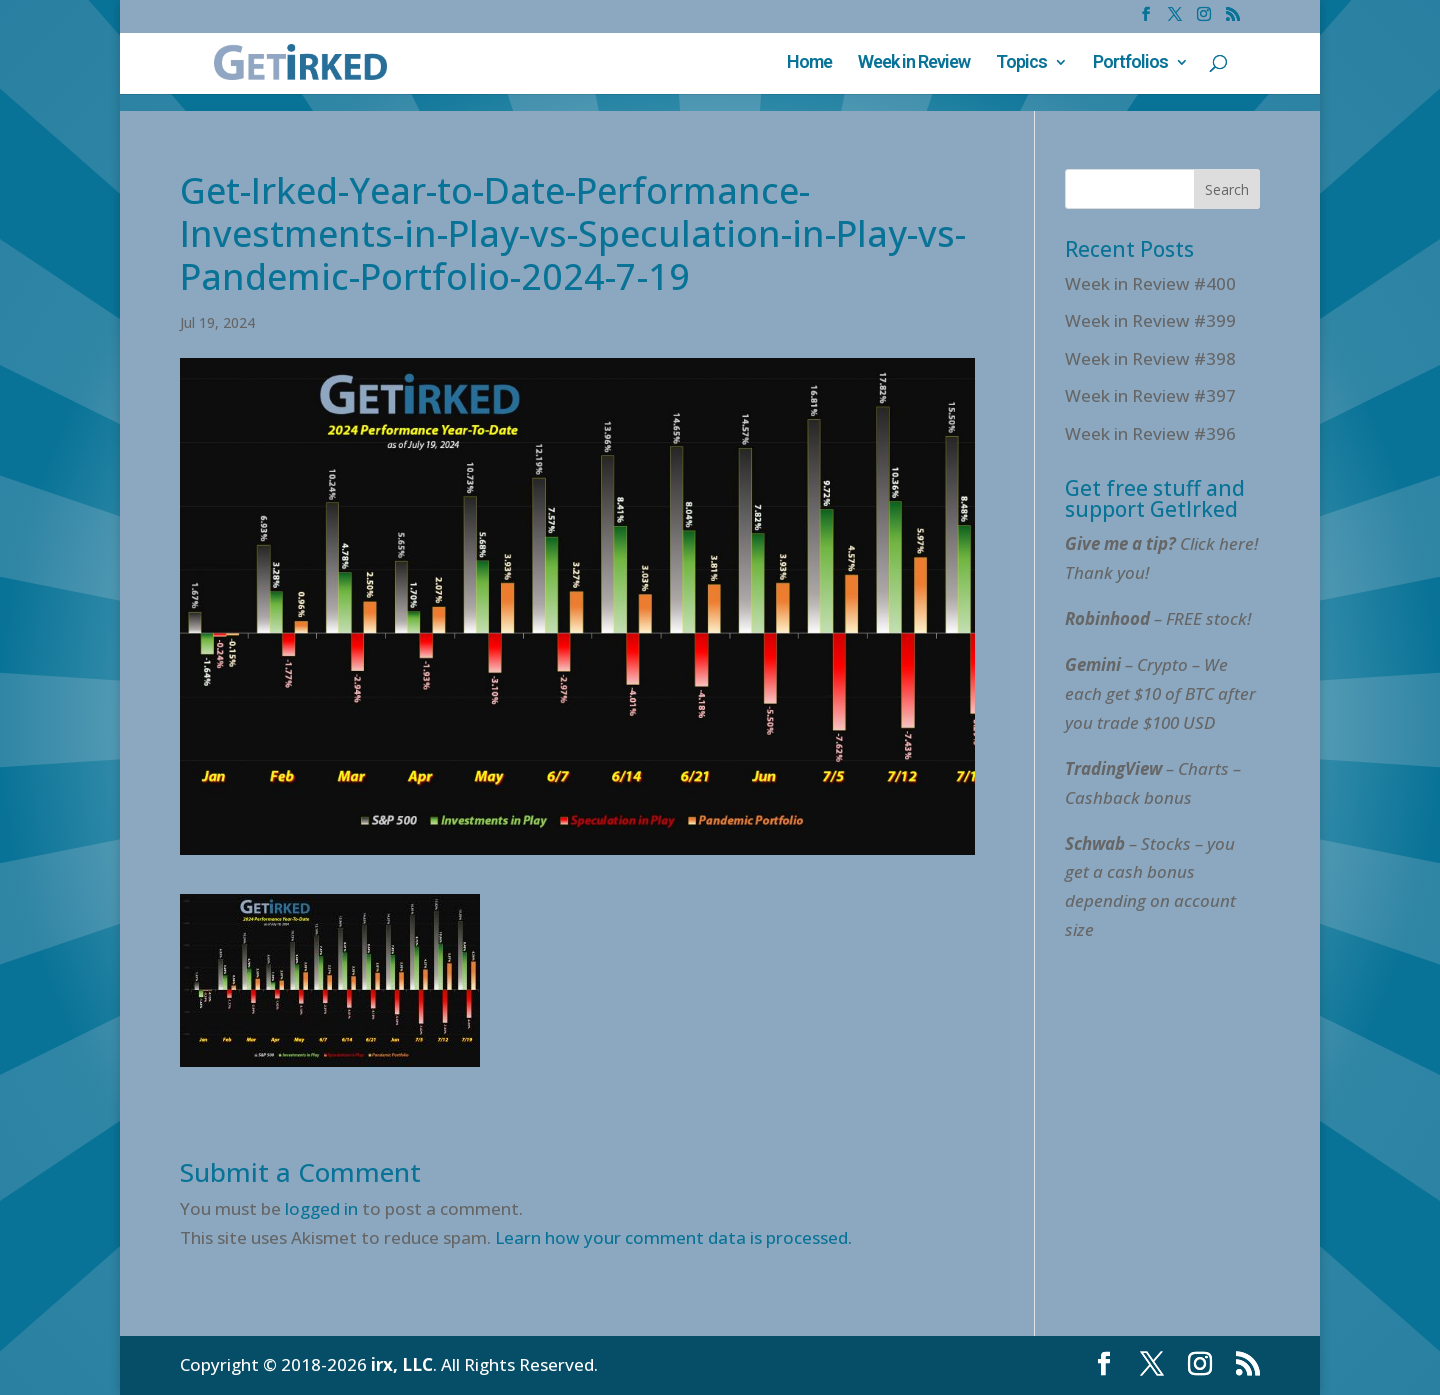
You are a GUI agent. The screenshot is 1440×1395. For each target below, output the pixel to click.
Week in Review (914, 63)
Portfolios (1130, 63)
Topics (1021, 63)
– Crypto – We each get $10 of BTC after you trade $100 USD (1160, 693)
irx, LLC (402, 1364)
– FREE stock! (1158, 618)
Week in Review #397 (1150, 395)
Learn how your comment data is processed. (673, 1237)
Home (809, 63)
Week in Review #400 (1150, 283)
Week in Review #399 (1150, 320)
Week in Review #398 (1150, 358)
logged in (321, 1208)
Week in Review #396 (1150, 433)
